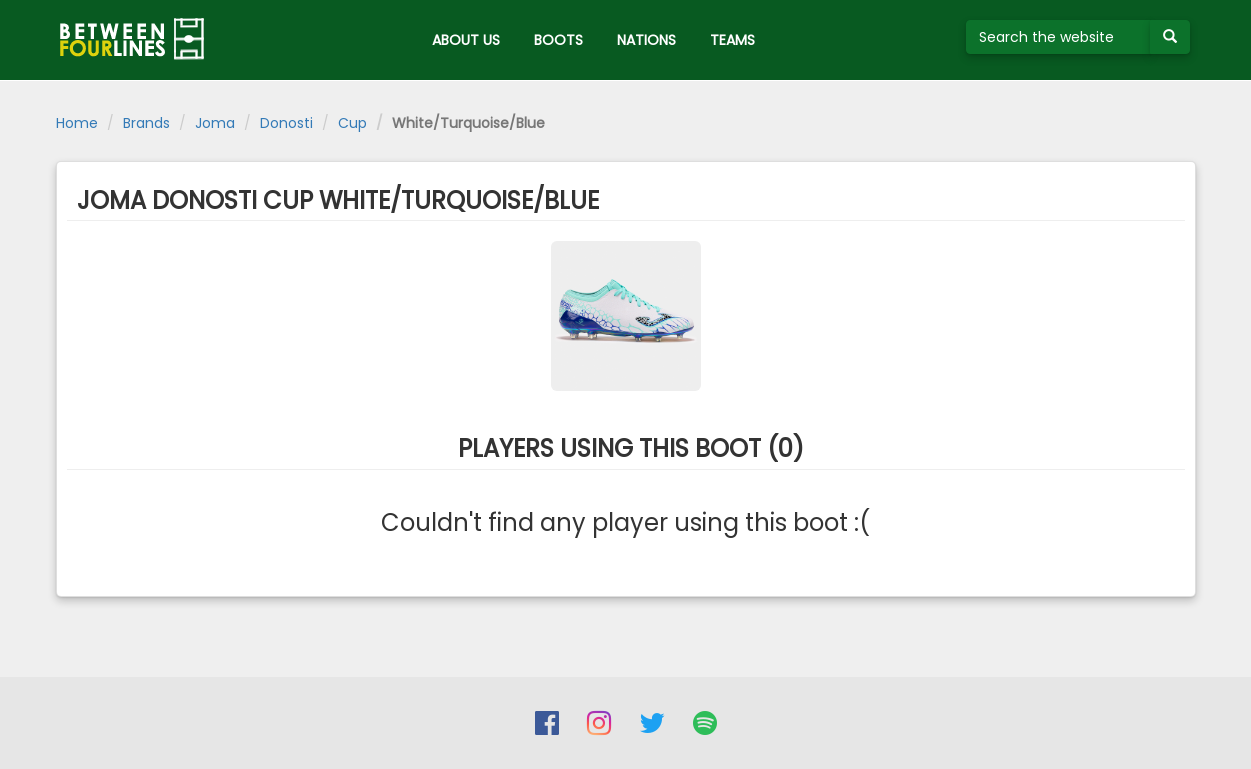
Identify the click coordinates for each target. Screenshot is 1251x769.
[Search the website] (1058, 37)
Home (77, 123)
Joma (215, 123)
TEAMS (732, 40)
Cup (352, 123)
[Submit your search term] (1170, 37)
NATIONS (646, 40)
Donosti (286, 123)
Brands (146, 123)
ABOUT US (466, 40)
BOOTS (558, 40)
